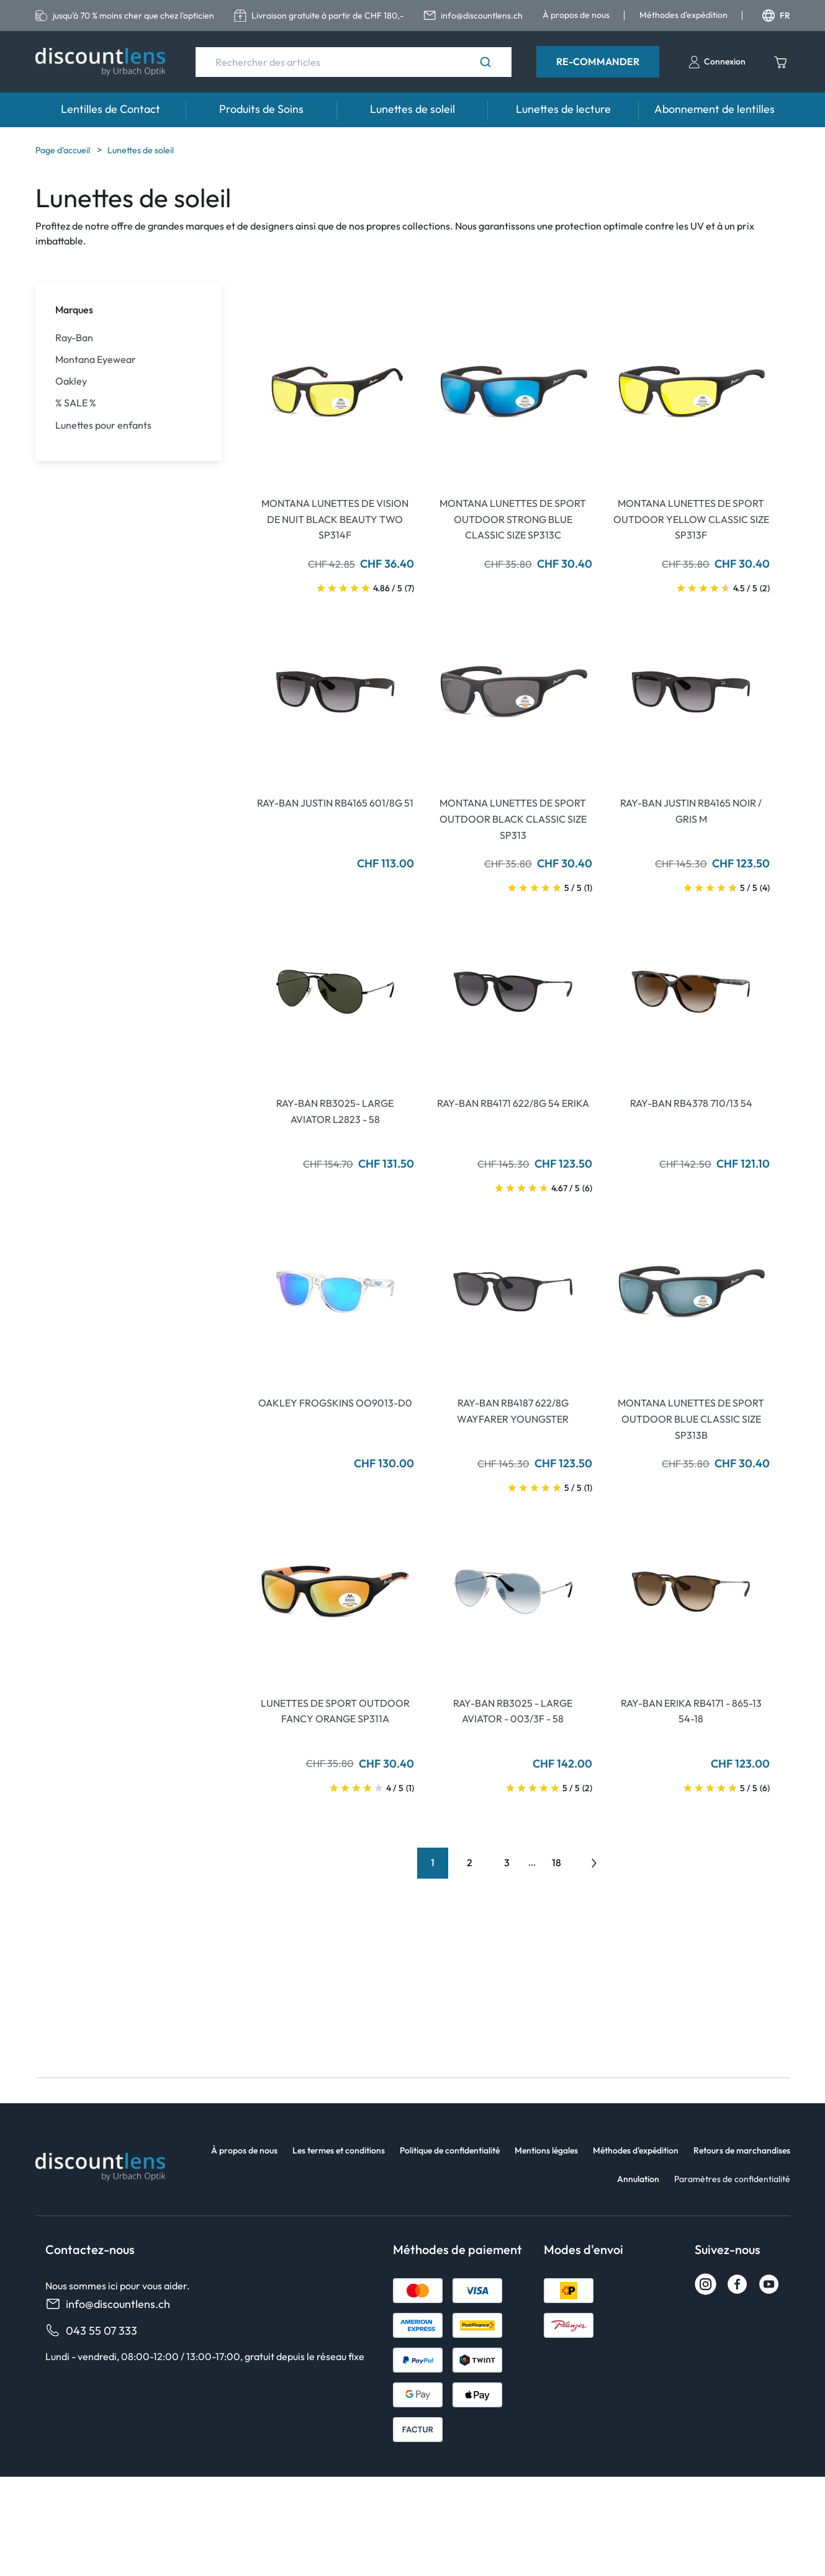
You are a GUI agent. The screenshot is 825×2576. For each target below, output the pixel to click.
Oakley (71, 381)
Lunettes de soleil (412, 109)
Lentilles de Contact (110, 109)
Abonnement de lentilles (714, 109)
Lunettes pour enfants (103, 425)
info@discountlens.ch (107, 2304)
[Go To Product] (335, 392)
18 (556, 1862)
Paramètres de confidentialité (732, 2179)
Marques (74, 309)
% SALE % (75, 403)
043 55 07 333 (91, 2330)
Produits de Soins (261, 109)
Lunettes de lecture (563, 109)
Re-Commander (597, 61)
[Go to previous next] (594, 1863)
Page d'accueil (63, 150)
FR (776, 15)
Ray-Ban (74, 338)
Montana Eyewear (95, 359)
